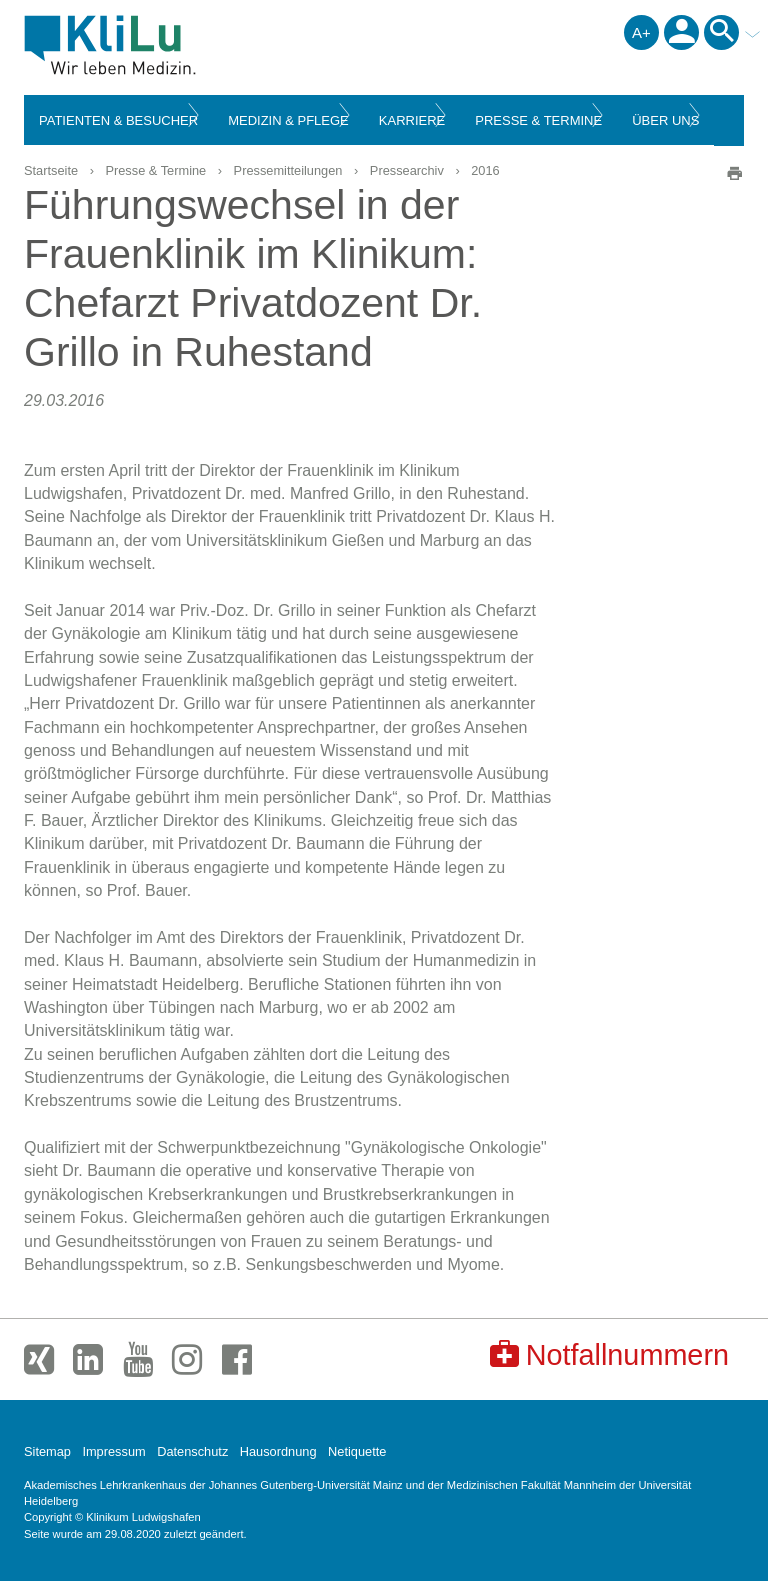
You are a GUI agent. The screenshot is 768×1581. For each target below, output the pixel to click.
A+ (641, 32)
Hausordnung (278, 1451)
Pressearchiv (407, 170)
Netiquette (357, 1451)
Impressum (113, 1451)
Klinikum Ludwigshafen (155, 45)
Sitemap (47, 1451)
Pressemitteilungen (288, 170)
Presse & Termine (155, 170)
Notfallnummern (609, 1354)
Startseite (51, 170)
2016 (485, 170)
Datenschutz (192, 1451)
